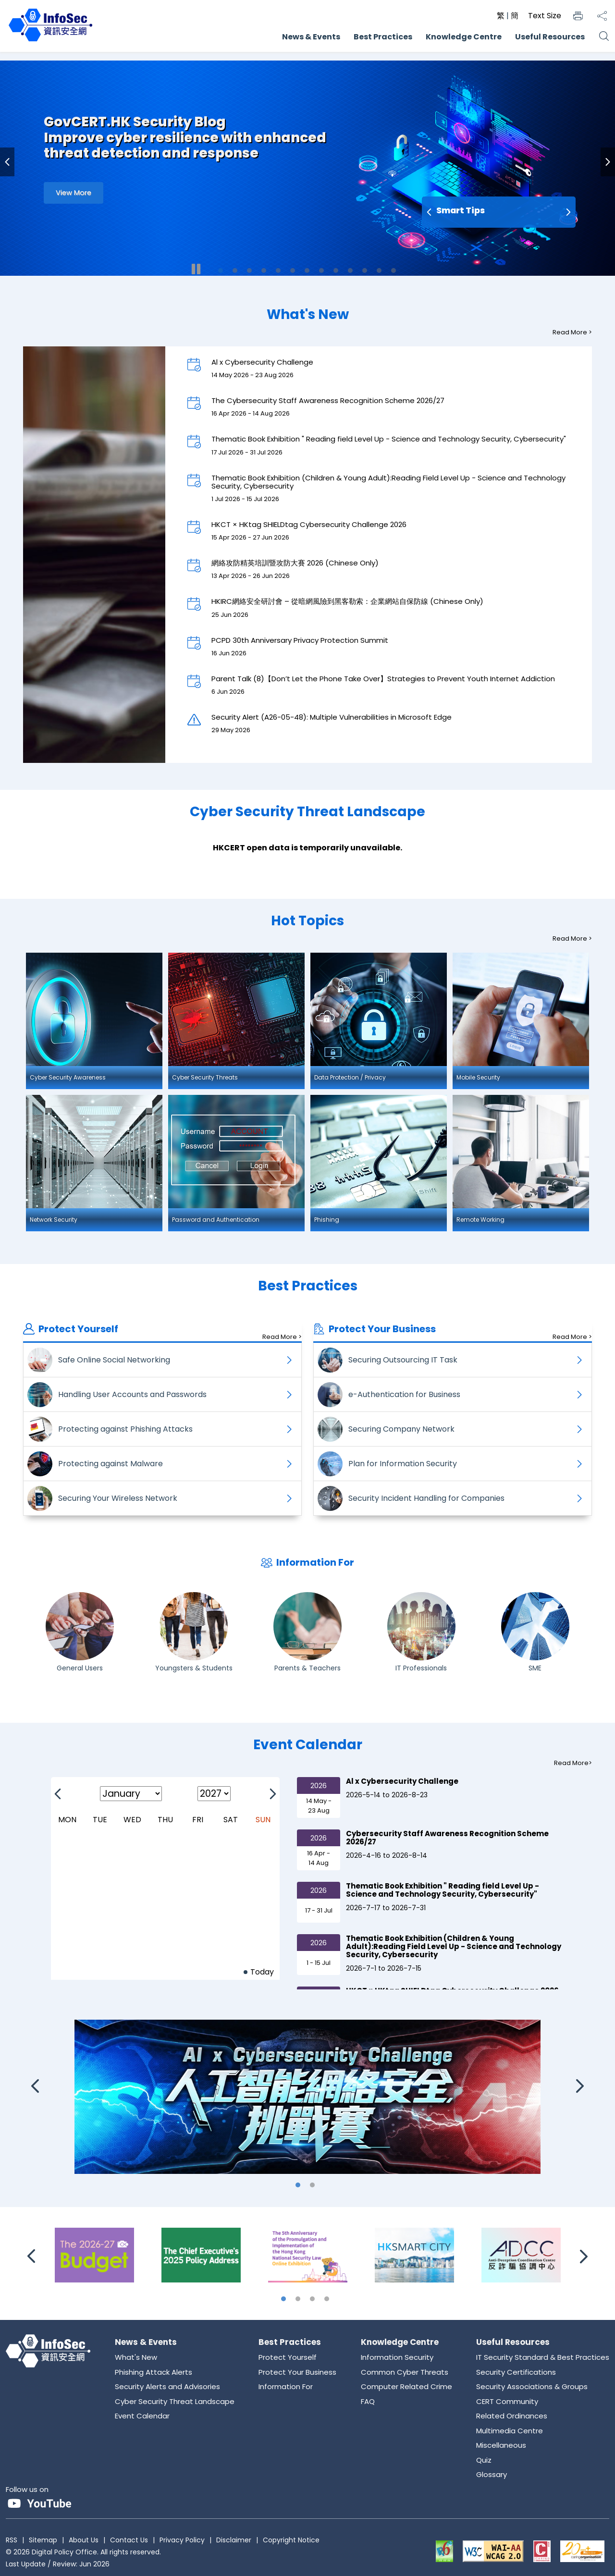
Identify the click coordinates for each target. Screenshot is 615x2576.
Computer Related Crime (406, 2386)
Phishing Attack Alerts (153, 2372)
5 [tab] (278, 270)
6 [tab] (292, 270)
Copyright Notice (291, 2540)
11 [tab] (364, 270)
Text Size (544, 15)
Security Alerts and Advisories (167, 2386)
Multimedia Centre (509, 2431)
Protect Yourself (287, 2357)
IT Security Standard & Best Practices (542, 2357)
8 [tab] (321, 270)
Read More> (573, 1762)
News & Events (311, 36)
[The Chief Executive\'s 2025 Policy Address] (200, 2255)
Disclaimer (233, 2540)
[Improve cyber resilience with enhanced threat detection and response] (185, 193)
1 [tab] (220, 270)
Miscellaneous (501, 2445)
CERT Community (507, 2401)
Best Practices (383, 36)
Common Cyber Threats (404, 2372)
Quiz (484, 2460)
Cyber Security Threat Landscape (174, 2401)
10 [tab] (350, 270)
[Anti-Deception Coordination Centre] (520, 2255)
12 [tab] (379, 270)
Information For (285, 2386)
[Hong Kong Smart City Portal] (414, 2255)
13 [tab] (393, 270)
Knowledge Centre (464, 36)
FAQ (368, 2401)
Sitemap (43, 2540)
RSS (11, 2540)
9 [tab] (335, 270)
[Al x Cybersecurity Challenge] (307, 2096)
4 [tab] (263, 270)
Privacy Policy (182, 2540)
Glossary (491, 2474)
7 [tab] (307, 270)
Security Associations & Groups (532, 2386)
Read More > (572, 332)
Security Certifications (516, 2372)
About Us (83, 2540)
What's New (136, 2357)
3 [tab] (249, 270)
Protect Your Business (297, 2372)
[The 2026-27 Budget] (94, 2255)
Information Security (397, 2357)
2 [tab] (235, 270)
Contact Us (129, 2540)
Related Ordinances (511, 2416)
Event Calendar (142, 2416)
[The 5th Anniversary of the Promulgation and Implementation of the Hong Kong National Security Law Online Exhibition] (307, 2255)
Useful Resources (550, 36)
